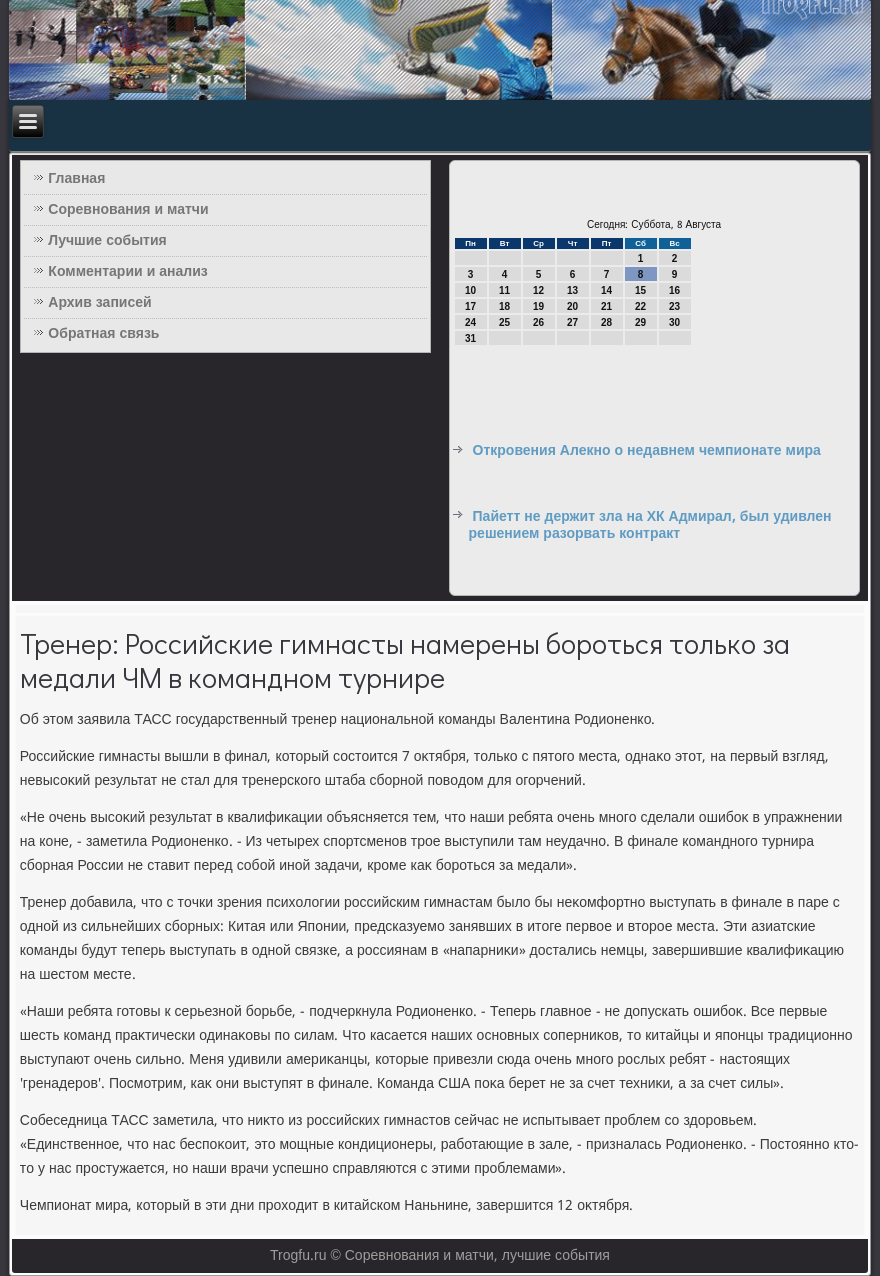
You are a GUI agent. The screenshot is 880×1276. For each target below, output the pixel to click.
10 (470, 290)
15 (640, 290)
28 (606, 322)
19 (538, 306)
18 (504, 306)
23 (674, 306)
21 (606, 306)
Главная (76, 179)
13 (572, 290)
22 (640, 306)
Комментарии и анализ (127, 272)
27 (572, 322)
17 (470, 306)
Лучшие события (107, 241)
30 (674, 322)
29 (640, 322)
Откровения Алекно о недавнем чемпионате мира (647, 451)
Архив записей (99, 303)
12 (538, 290)
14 (606, 290)
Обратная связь (103, 334)
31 (470, 338)
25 (504, 322)
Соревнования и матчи (128, 210)
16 (674, 290)
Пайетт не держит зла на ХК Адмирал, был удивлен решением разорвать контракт (650, 526)
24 (470, 322)
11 (504, 290)
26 (538, 322)
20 (572, 306)
